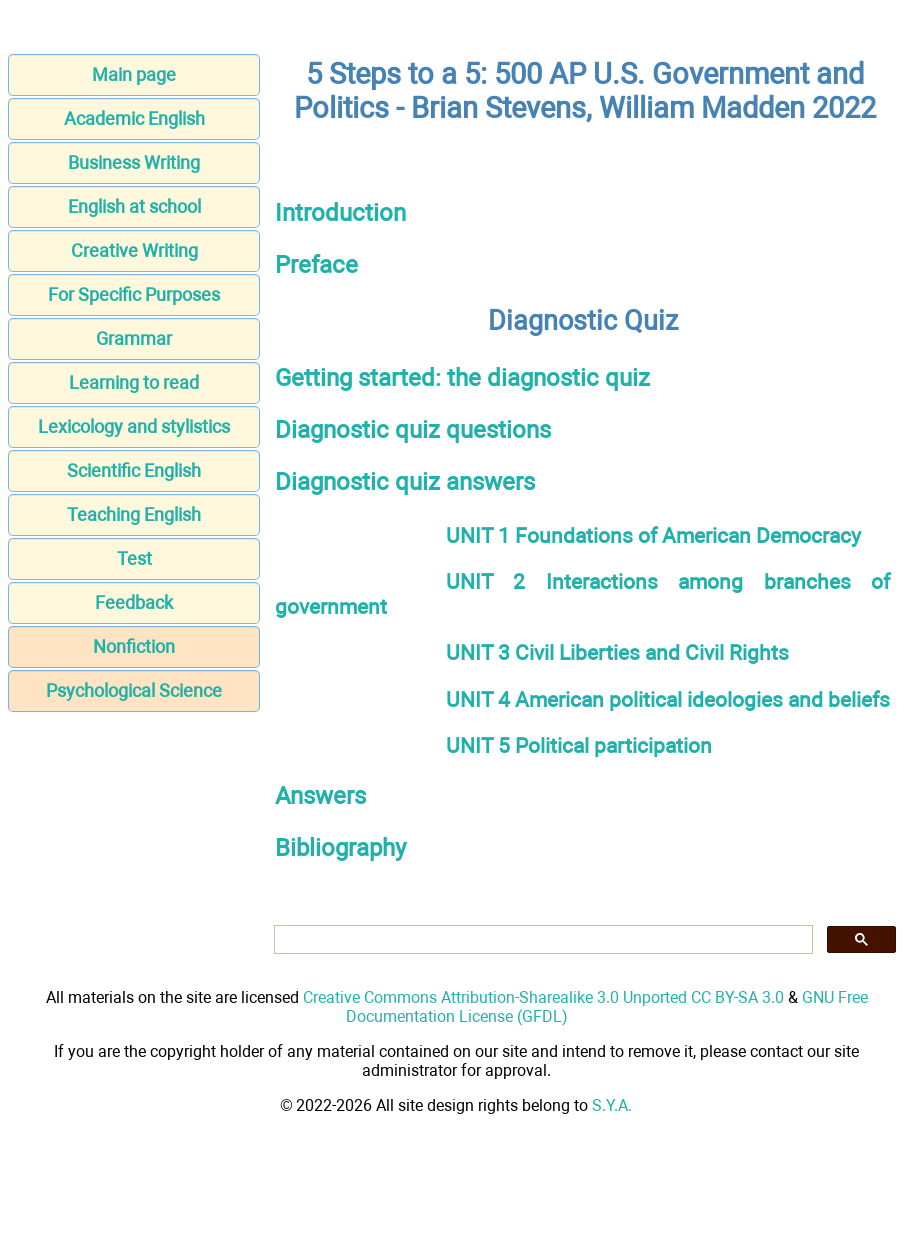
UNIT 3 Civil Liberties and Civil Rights (617, 652)
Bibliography (340, 848)
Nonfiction (134, 646)
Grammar (134, 338)
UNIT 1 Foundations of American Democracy (653, 535)
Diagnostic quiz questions (413, 430)
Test (134, 558)
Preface (316, 265)
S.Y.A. (612, 1105)
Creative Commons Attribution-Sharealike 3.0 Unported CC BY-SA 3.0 (543, 997)
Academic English (134, 118)
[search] (541, 940)
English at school (134, 206)
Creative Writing (134, 250)
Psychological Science (134, 690)
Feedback (134, 602)
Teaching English (134, 514)
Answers (320, 796)
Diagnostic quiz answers (405, 482)
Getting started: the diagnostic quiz (462, 378)
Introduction (340, 213)
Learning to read (134, 382)
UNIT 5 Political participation (579, 745)
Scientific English (134, 470)
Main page (134, 74)
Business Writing (134, 162)
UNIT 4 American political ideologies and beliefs (668, 699)
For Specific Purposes (134, 294)
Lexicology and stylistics (134, 426)
